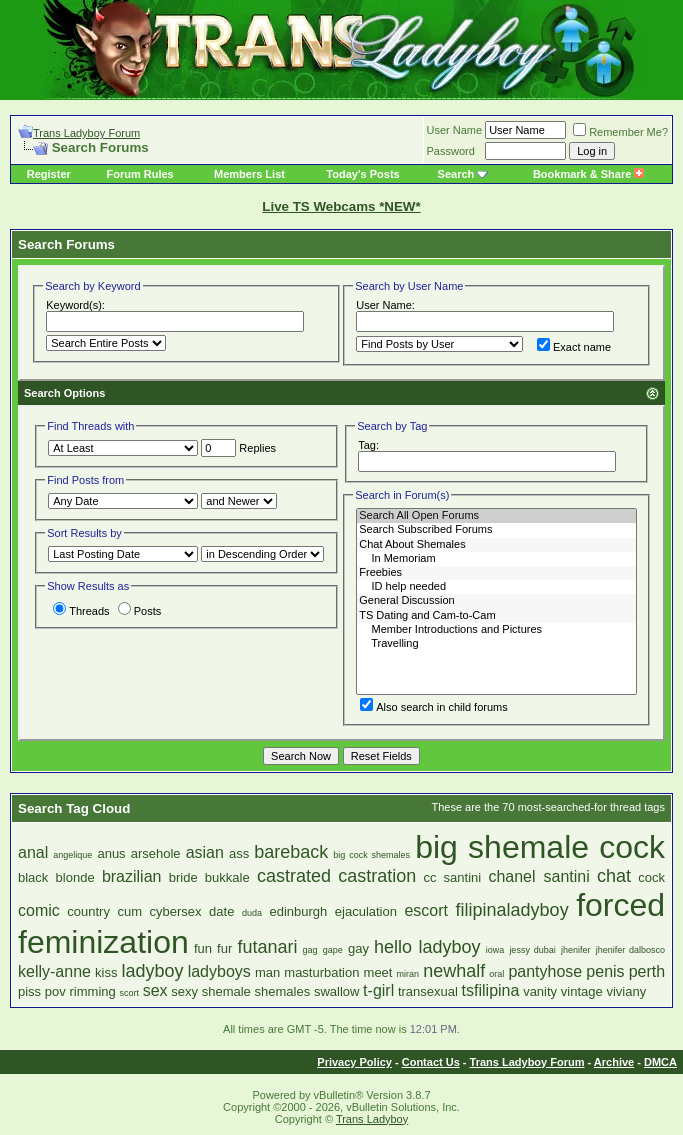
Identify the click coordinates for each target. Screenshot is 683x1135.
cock (651, 877)
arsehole (156, 853)
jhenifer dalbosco (630, 950)
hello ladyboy (427, 947)
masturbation (321, 972)
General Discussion (496, 601)
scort (129, 993)
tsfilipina (491, 990)
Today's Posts (362, 174)
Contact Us (431, 1062)
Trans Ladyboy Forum (86, 133)
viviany (626, 991)
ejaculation (366, 911)
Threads (81, 611)
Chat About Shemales (496, 545)
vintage (582, 991)
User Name (455, 130)
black (33, 877)
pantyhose (545, 971)
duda (252, 913)
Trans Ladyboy (372, 1119)
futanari (267, 947)
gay (358, 948)
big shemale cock (540, 847)
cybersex (176, 911)
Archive (614, 1062)
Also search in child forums (433, 707)
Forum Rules (139, 174)
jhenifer (576, 950)
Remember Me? (620, 132)
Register (49, 174)
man (267, 972)
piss (29, 991)
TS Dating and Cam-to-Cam (496, 616)
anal (33, 852)
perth (647, 971)
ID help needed (496, 587)
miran (408, 974)
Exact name (574, 347)
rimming (93, 991)
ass (239, 853)
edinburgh (298, 911)
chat (614, 876)
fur (224, 948)
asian (205, 852)
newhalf (454, 971)
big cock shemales (371, 855)
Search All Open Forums (496, 516)
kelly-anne (54, 971)
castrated (294, 876)
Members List (249, 174)
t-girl (378, 990)
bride (183, 877)
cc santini (452, 877)
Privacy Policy (354, 1062)
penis (605, 971)
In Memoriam (496, 559)
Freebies (496, 573)
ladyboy (153, 971)
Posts (140, 611)
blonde (75, 877)
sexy (184, 991)
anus (111, 853)
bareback (291, 852)
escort (426, 910)
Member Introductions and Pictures (496, 630)
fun (203, 948)
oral (496, 974)
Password (451, 151)
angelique (72, 855)
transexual (428, 991)
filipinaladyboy (512, 910)
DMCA (660, 1062)
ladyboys (219, 971)
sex (155, 990)
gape (333, 950)
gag (310, 950)
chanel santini (538, 876)
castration (377, 876)
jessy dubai (532, 950)
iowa (495, 950)
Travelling (496, 644)
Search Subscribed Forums (496, 530)
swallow (337, 991)
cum (129, 911)
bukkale (227, 877)
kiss (106, 972)
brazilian (132, 876)
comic (39, 910)
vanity (540, 991)
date (221, 911)
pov (55, 991)
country (88, 911)
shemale (226, 991)
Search (456, 174)
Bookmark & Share (588, 174)
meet (378, 972)
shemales (283, 991)
